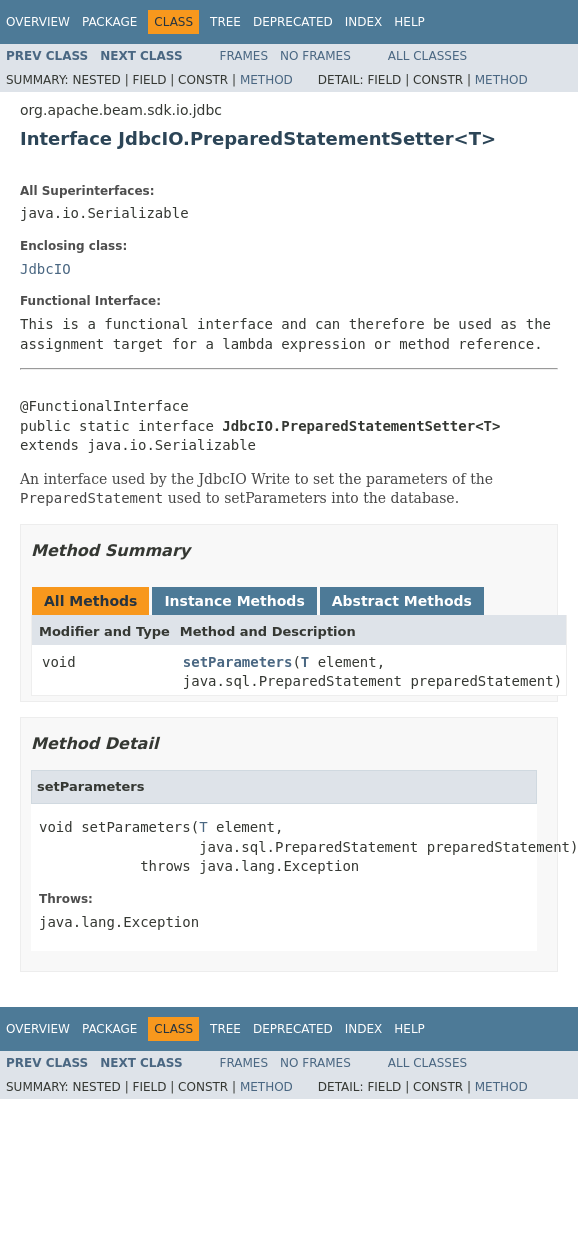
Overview (38, 22)
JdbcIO (45, 269)
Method (266, 80)
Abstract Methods (402, 601)
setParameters (238, 662)
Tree (225, 22)
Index (364, 22)
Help (409, 22)
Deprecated (293, 22)
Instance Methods (234, 601)
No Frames (315, 56)
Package (109, 22)
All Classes (427, 56)
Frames (244, 56)
